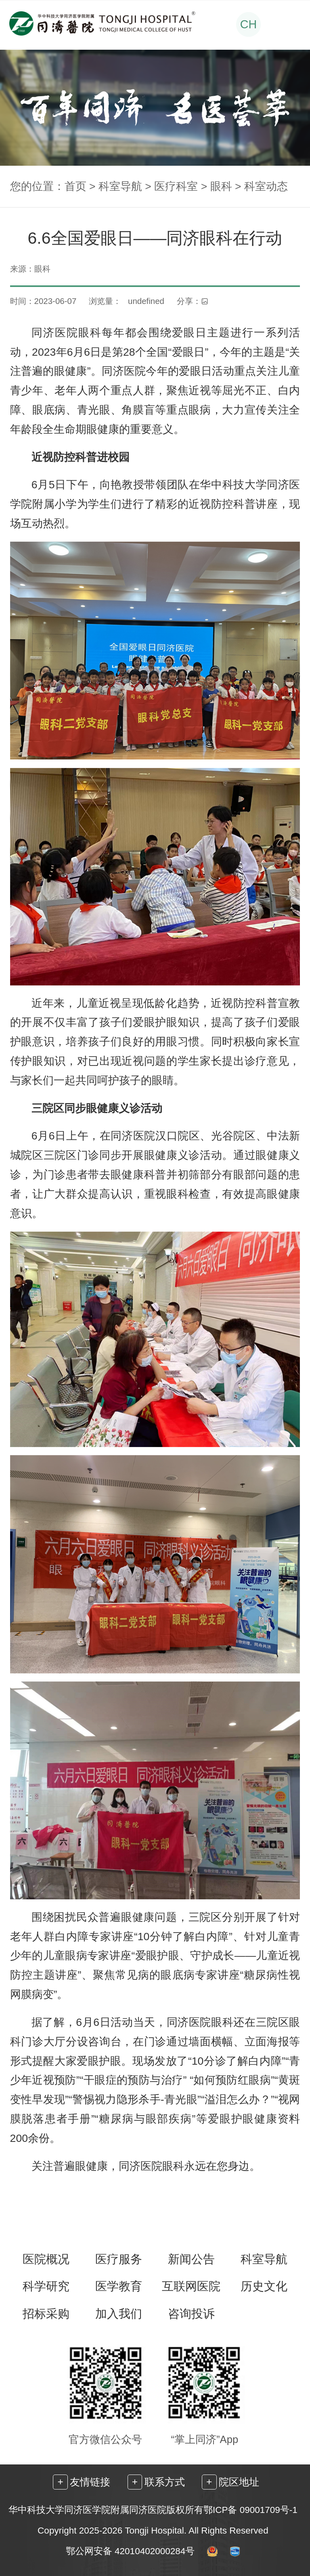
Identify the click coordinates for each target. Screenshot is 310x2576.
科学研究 (46, 2286)
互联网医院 (191, 2286)
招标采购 (46, 2314)
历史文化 (264, 2286)
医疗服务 (118, 2259)
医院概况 (46, 2259)
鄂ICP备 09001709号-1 (250, 2510)
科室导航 (120, 186)
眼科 (221, 186)
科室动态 (266, 186)
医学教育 (118, 2286)
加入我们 (118, 2314)
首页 (75, 186)
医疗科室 (176, 186)
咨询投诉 (191, 2314)
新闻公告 (191, 2259)
